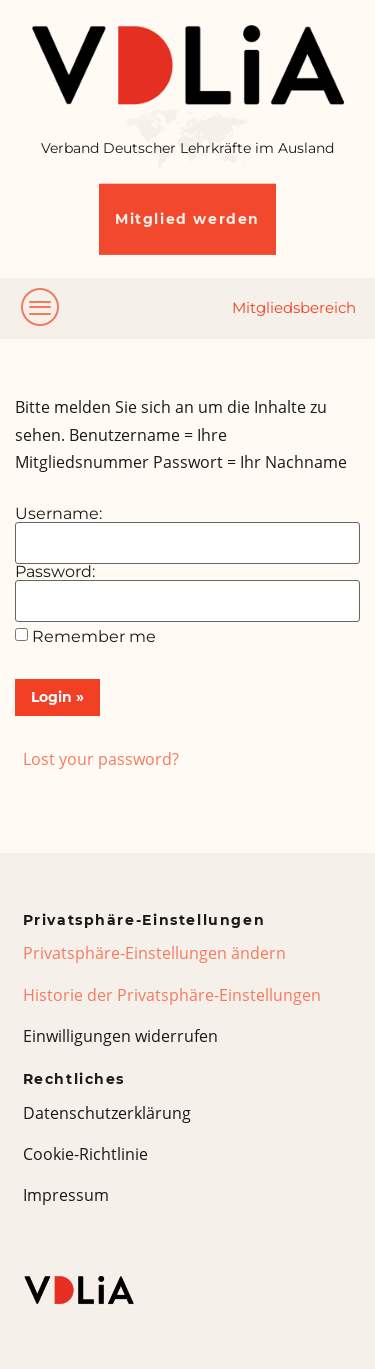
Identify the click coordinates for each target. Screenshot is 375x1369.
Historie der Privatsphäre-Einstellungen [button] (172, 995)
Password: (55, 572)
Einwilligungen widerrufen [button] (120, 1036)
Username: (58, 514)
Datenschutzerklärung (107, 1113)
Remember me (94, 637)
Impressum (66, 1195)
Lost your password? (101, 759)
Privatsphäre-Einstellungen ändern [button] (154, 953)
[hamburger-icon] (41, 309)
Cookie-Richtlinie (85, 1154)
